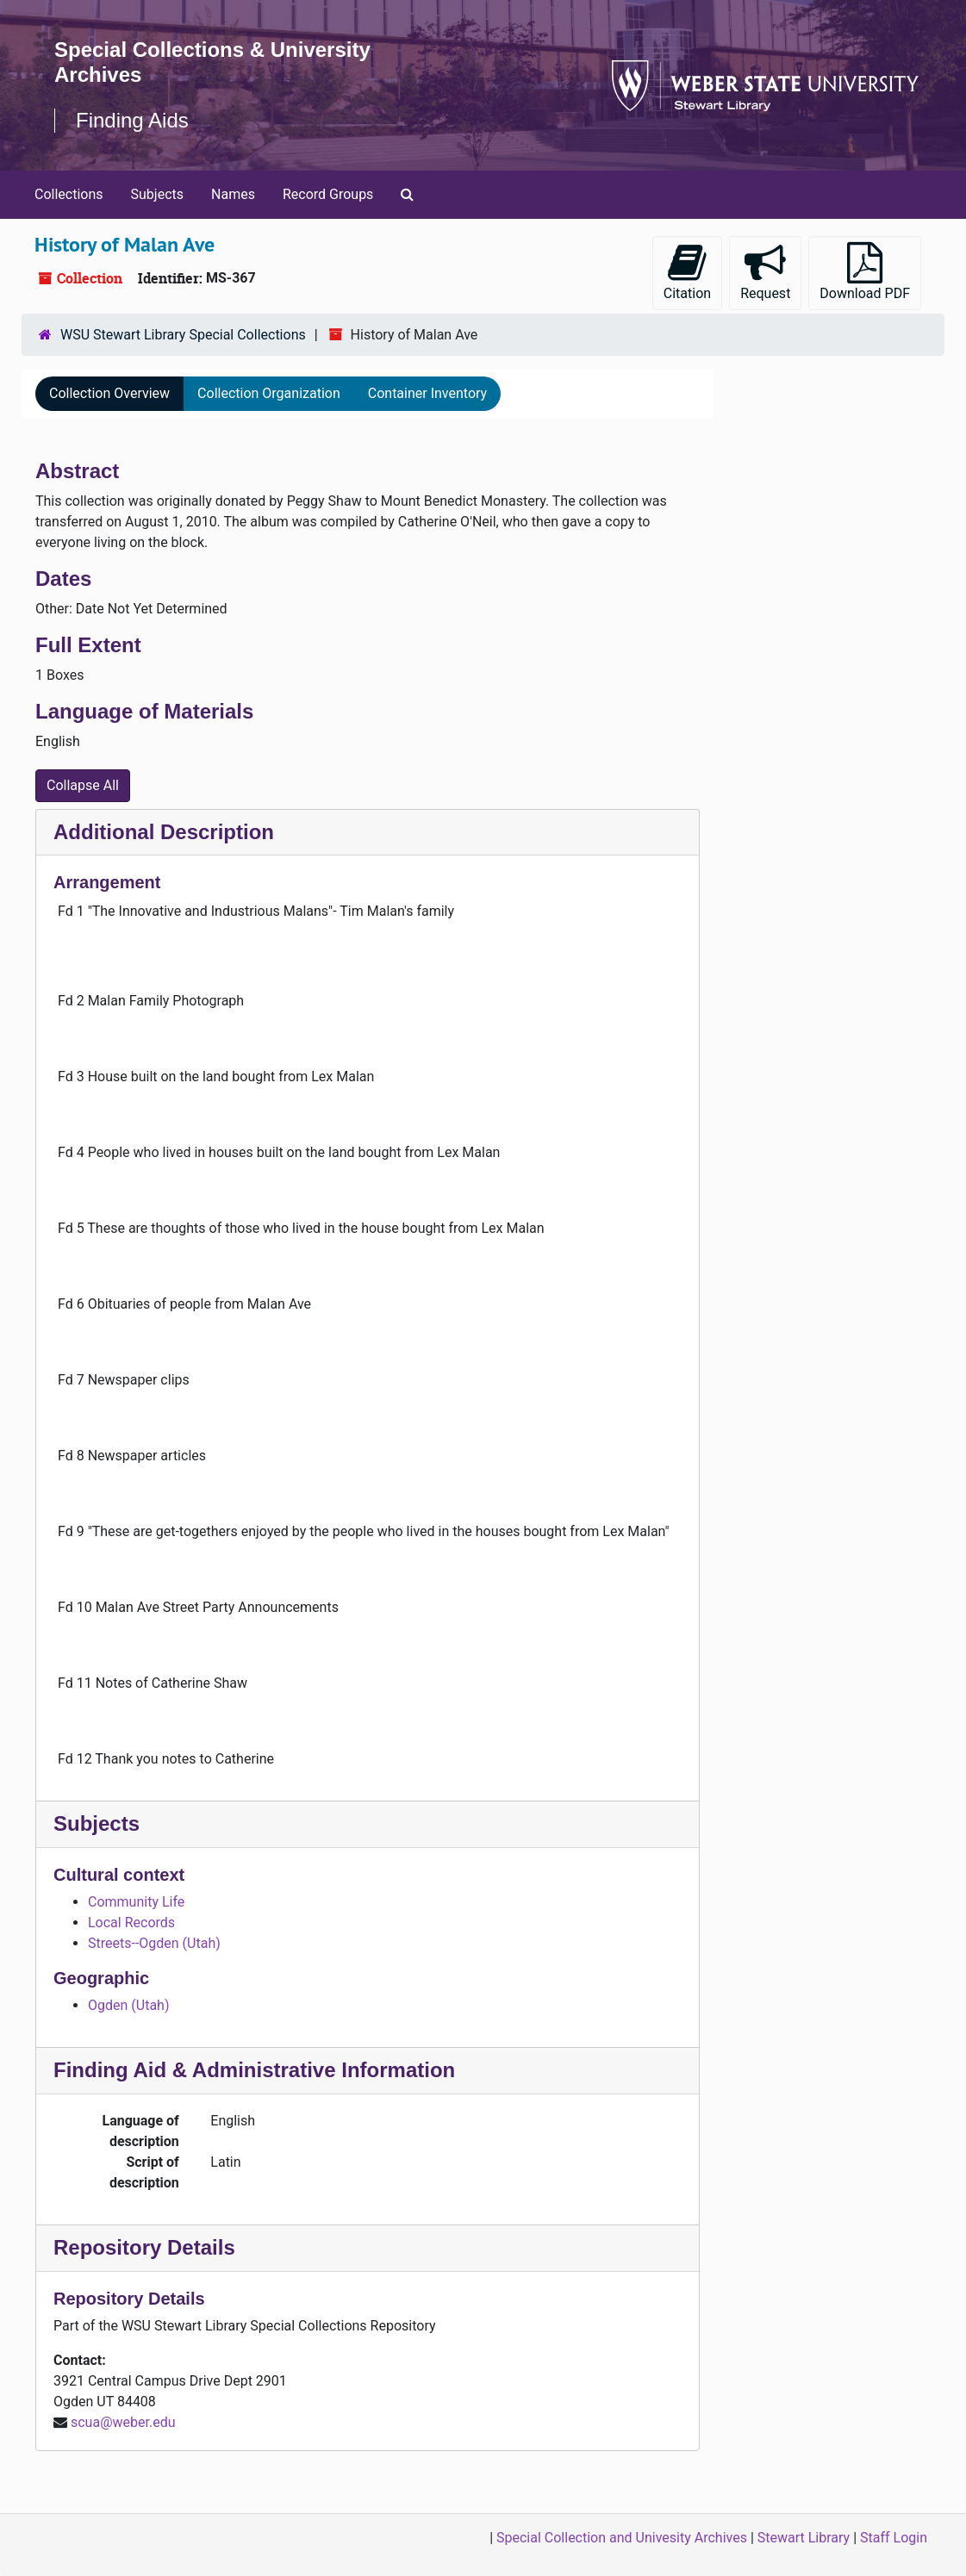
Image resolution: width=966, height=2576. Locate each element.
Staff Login (893, 2537)
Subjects (157, 194)
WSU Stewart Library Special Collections (183, 335)
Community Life (136, 1902)
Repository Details (144, 2247)
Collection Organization (268, 393)
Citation (687, 272)
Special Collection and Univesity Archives (621, 2537)
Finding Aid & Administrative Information (254, 2069)
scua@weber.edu (123, 2422)
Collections (68, 194)
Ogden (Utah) (128, 2005)
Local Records (131, 1922)
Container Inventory (427, 393)
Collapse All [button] (83, 785)
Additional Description (163, 831)
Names (233, 194)
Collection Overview (109, 393)
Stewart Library (803, 2537)
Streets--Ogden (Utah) (154, 1943)
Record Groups (328, 194)
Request (765, 272)
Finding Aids (132, 120)
